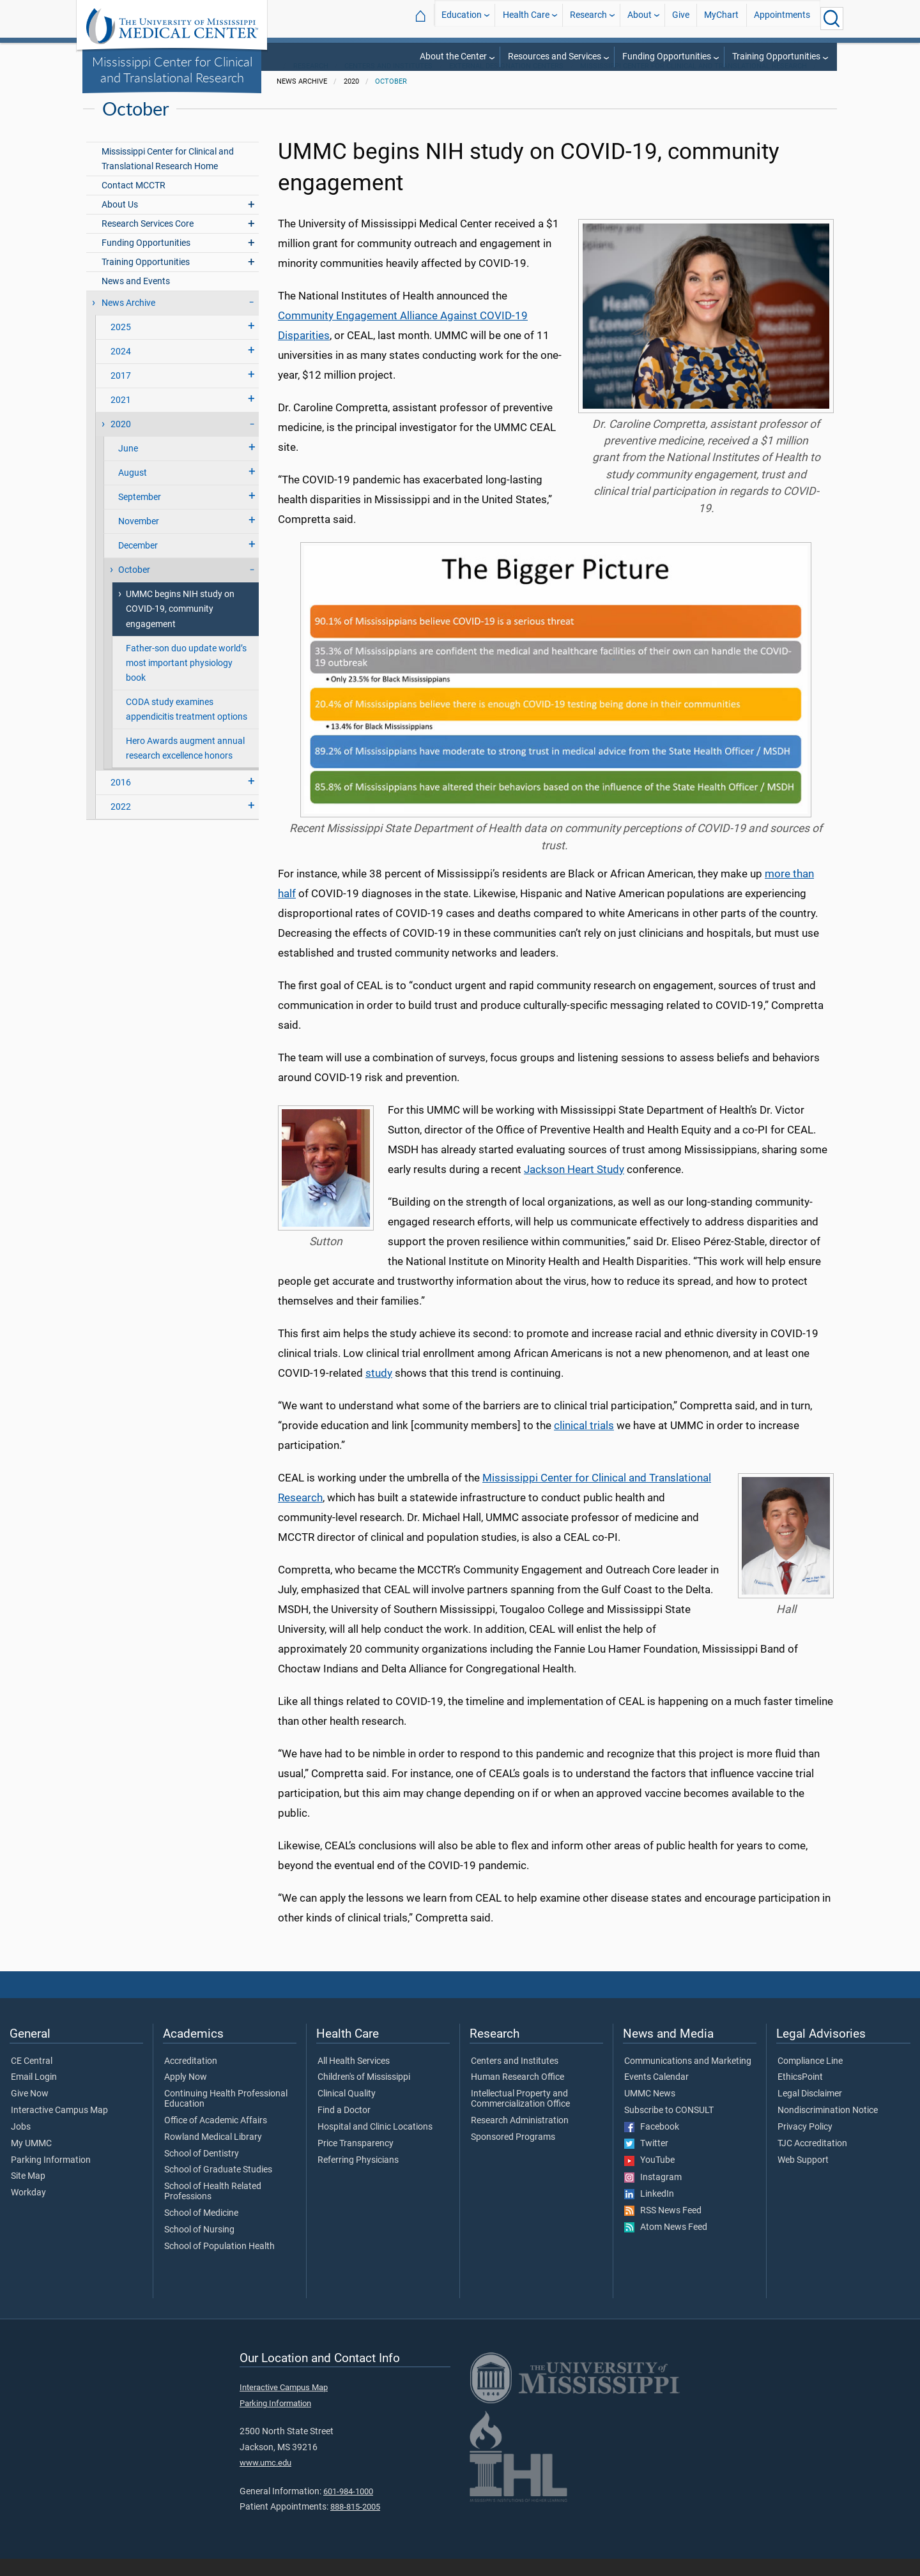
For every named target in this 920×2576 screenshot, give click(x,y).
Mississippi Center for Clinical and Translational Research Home (168, 176)
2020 (121, 441)
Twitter (646, 2161)
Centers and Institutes (388, 83)
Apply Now (185, 2095)
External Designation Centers (506, 83)
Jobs (21, 2144)
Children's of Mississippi (364, 2095)
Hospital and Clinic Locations (375, 2144)
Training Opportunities (776, 56)
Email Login (34, 2095)
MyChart (721, 18)
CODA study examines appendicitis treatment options (186, 726)
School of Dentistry (201, 2171)
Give (680, 18)
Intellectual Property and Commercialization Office (520, 2116)
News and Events (136, 298)
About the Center (453, 56)
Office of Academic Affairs (215, 2138)
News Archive (128, 320)
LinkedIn (649, 2211)
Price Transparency (356, 2161)
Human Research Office (517, 2095)
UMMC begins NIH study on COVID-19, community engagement (180, 627)
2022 (121, 824)
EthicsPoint (800, 2095)
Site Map (28, 2194)
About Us (120, 221)
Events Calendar (656, 2095)
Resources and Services (554, 56)
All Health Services (354, 2078)
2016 (121, 799)
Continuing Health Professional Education (226, 2116)
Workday (28, 2210)
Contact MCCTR (133, 202)
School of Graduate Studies (218, 2188)
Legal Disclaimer (810, 2111)
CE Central (31, 2078)
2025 (121, 344)
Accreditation (190, 2078)
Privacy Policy (805, 2144)
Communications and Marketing (687, 2078)
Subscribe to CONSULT (669, 2128)
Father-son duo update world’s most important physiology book (186, 680)
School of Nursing (199, 2247)
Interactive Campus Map (59, 2128)
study (378, 1390)
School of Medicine (201, 2230)
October (391, 99)
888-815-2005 (355, 2524)
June (128, 465)
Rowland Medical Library (213, 2154)
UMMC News (649, 2111)
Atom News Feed (665, 2244)
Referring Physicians (358, 2177)
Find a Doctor (344, 2128)
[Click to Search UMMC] (831, 18)
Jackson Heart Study (574, 1186)
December (138, 562)
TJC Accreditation (812, 2161)
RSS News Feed (663, 2228)
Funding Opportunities (666, 56)
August (132, 490)
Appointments (782, 18)
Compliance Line (810, 2078)
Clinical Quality (347, 2111)
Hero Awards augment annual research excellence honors (185, 765)
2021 (121, 417)
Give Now (30, 2111)
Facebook (651, 2144)
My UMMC (31, 2161)
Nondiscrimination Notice (828, 2128)
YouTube (649, 2177)
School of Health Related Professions (212, 2209)
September (139, 514)
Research (588, 18)
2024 (121, 368)
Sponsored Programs (513, 2154)
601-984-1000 (348, 2508)
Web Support (803, 2177)
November (138, 538)
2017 (121, 393)
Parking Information (51, 2177)
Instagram (653, 2195)
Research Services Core (148, 241)
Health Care (526, 18)
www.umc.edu (265, 2480)
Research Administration (520, 2138)
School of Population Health (219, 2264)
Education (461, 18)
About (639, 18)
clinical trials (584, 1442)
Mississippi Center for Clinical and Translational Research (172, 69)
